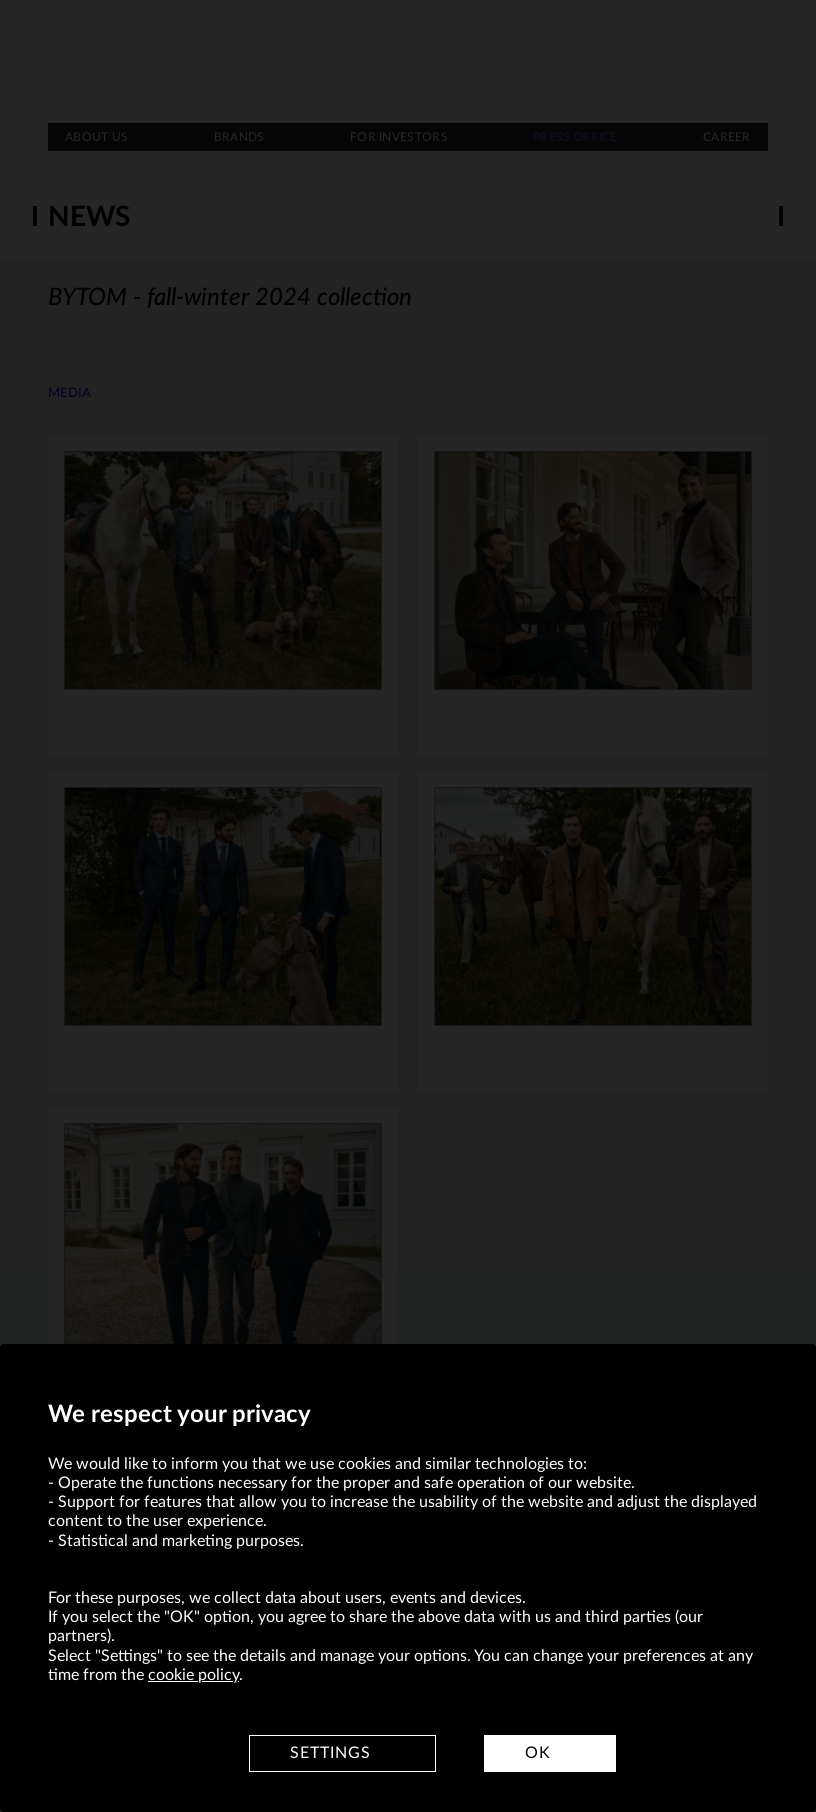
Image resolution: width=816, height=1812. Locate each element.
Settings (330, 1753)
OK (538, 1753)
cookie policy (193, 1675)
